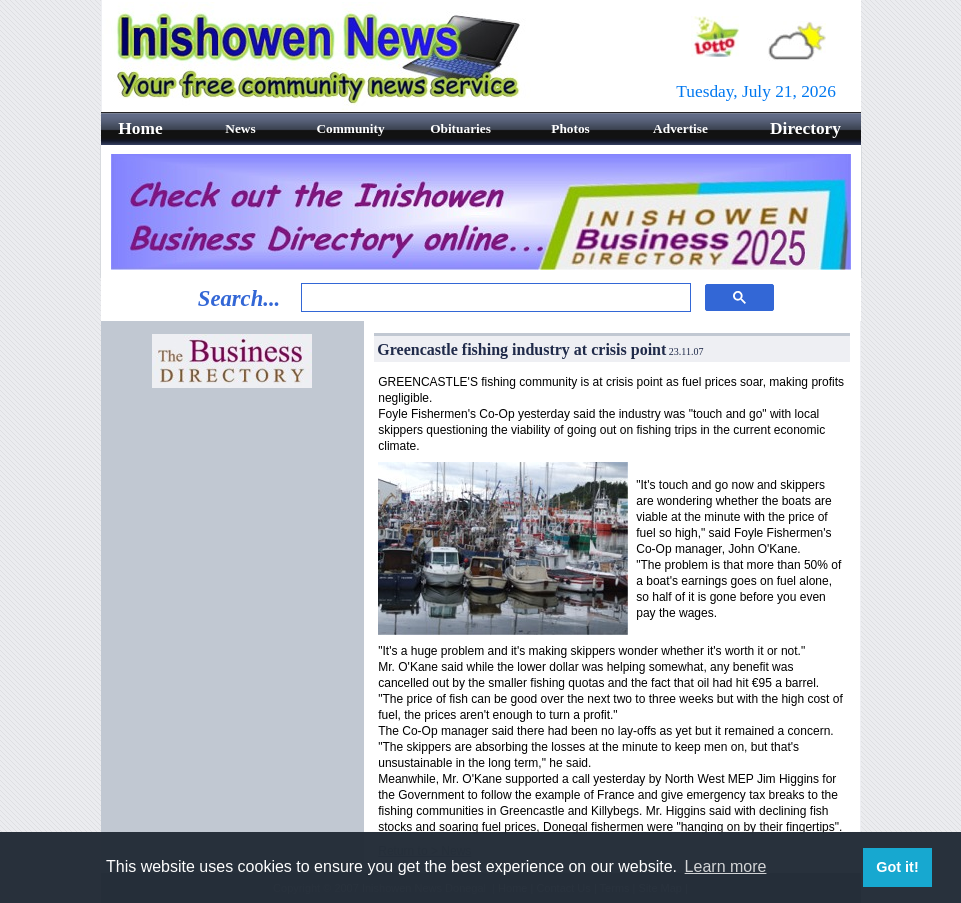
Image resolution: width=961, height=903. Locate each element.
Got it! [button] (897, 867)
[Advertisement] (232, 502)
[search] (493, 298)
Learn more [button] (726, 866)
